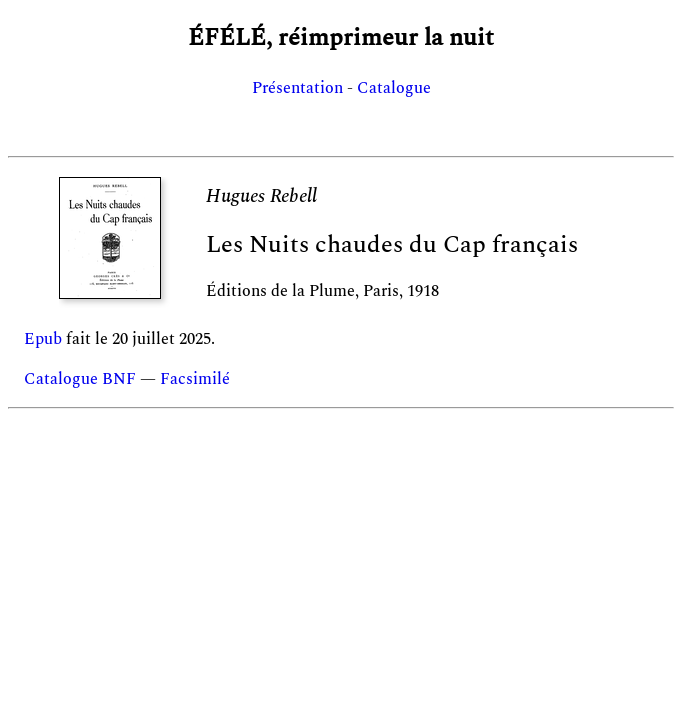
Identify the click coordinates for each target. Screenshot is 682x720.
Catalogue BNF (80, 379)
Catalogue (394, 88)
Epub (43, 339)
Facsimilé (195, 379)
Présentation (297, 88)
